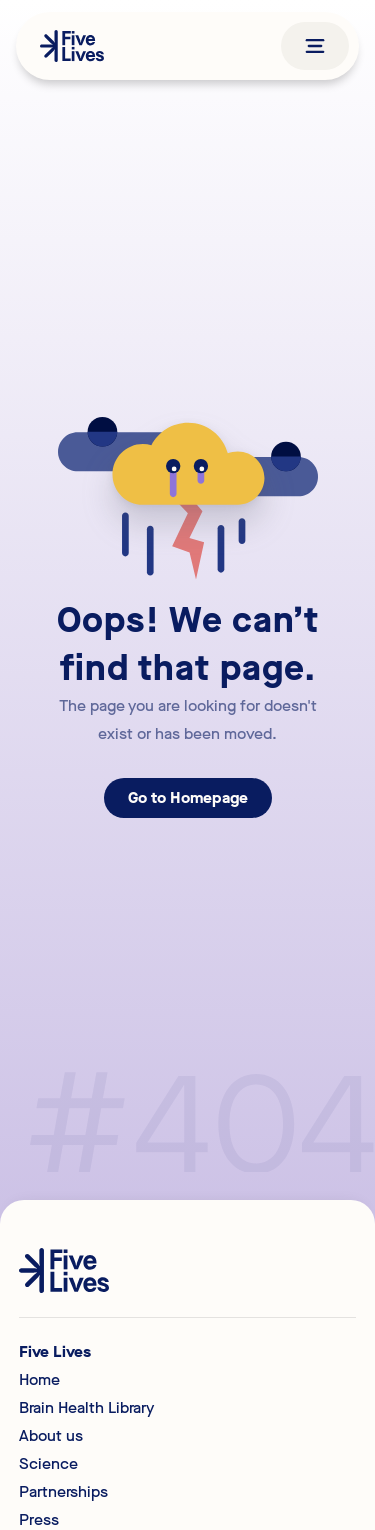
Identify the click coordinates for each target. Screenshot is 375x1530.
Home (39, 1380)
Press (39, 1520)
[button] (315, 46)
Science (48, 1464)
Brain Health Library (86, 1408)
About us (51, 1436)
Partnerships (63, 1492)
